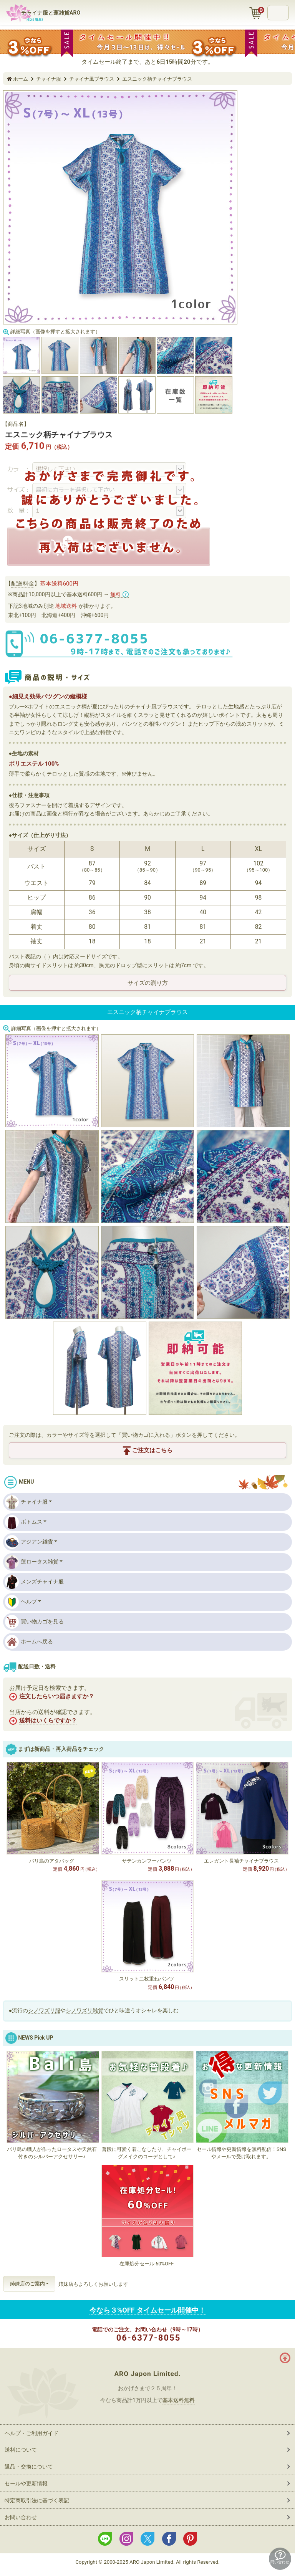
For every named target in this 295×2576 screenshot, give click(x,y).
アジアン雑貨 (29, 1542)
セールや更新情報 (26, 2483)
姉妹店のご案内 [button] (27, 2283)
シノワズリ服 (44, 2010)
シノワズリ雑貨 (84, 2010)
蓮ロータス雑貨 (31, 1562)
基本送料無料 (178, 2400)
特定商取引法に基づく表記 (37, 2500)
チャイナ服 (26, 1502)
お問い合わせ (21, 2517)
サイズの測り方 (148, 982)
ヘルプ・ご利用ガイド (31, 2433)
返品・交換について (29, 2466)
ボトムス (23, 1522)
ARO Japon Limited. (147, 2373)
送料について (21, 2450)
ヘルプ (21, 1602)
